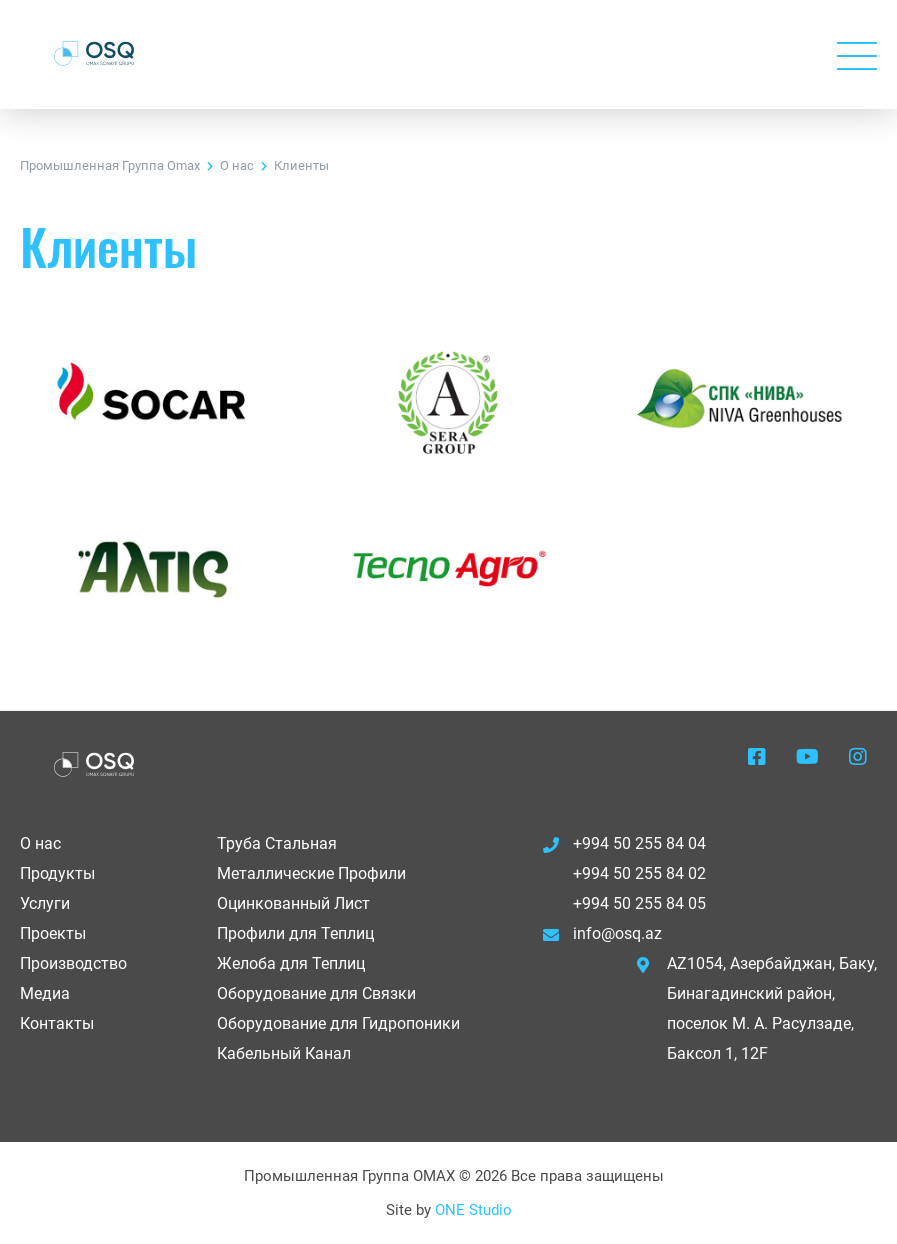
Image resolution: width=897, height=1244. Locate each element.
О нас (237, 165)
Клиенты (301, 165)
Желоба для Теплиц (291, 963)
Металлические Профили (311, 873)
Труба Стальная (277, 843)
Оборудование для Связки (316, 993)
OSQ (93, 53)
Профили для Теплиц (295, 933)
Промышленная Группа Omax (110, 165)
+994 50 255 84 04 (639, 843)
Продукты (57, 873)
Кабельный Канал (284, 1053)
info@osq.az (617, 933)
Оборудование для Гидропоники (338, 1023)
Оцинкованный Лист (293, 903)
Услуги (45, 903)
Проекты (53, 933)
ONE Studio (473, 1210)
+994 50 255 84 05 (639, 903)
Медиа (45, 993)
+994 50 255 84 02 (639, 873)
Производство (73, 963)
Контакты (57, 1023)
